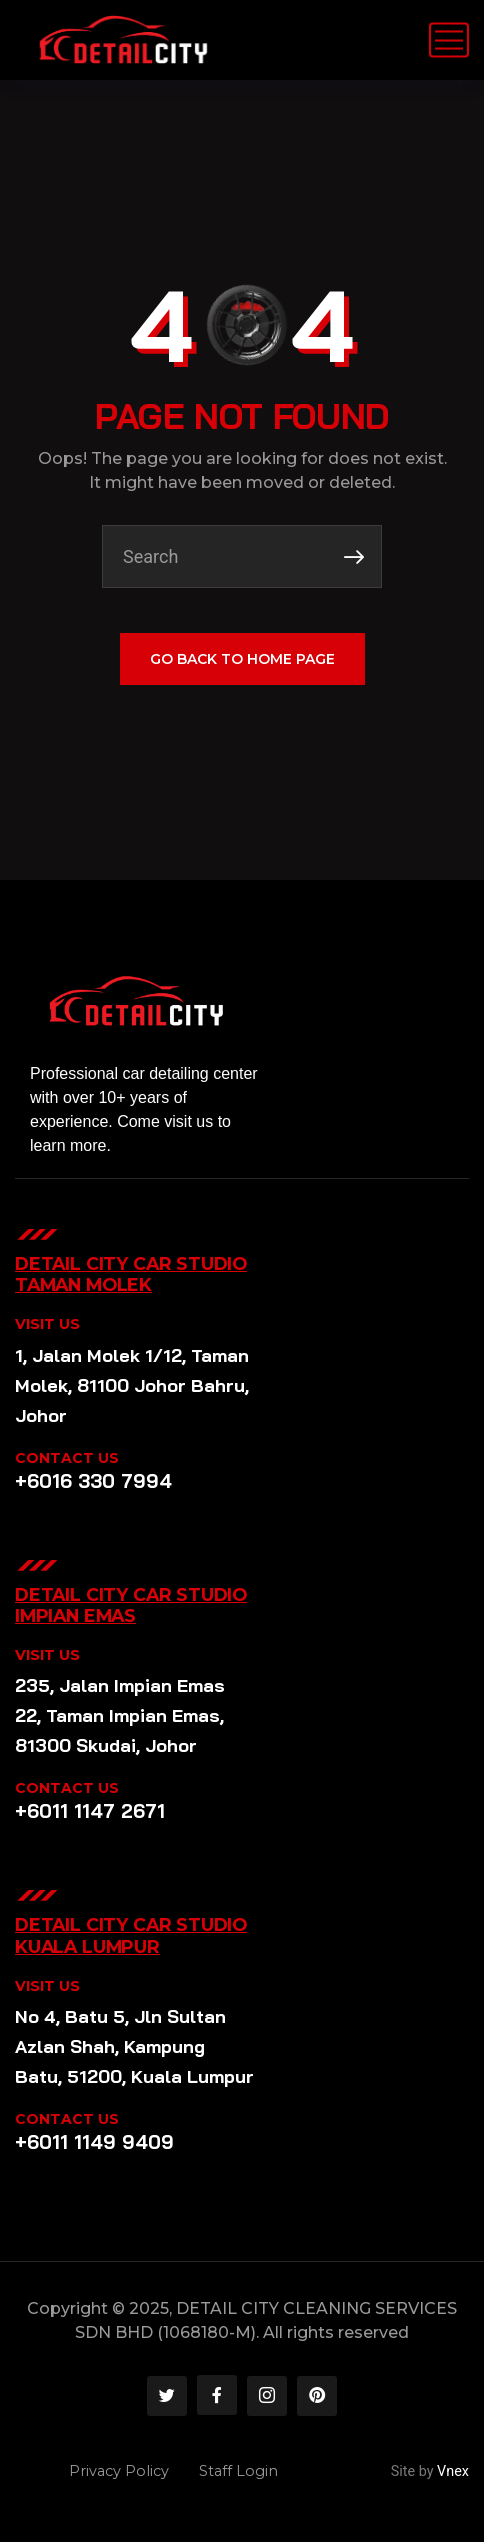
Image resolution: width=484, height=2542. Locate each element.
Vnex (453, 2471)
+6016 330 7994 (93, 1481)
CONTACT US (67, 1458)
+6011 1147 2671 (90, 1811)
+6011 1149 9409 (94, 2142)
